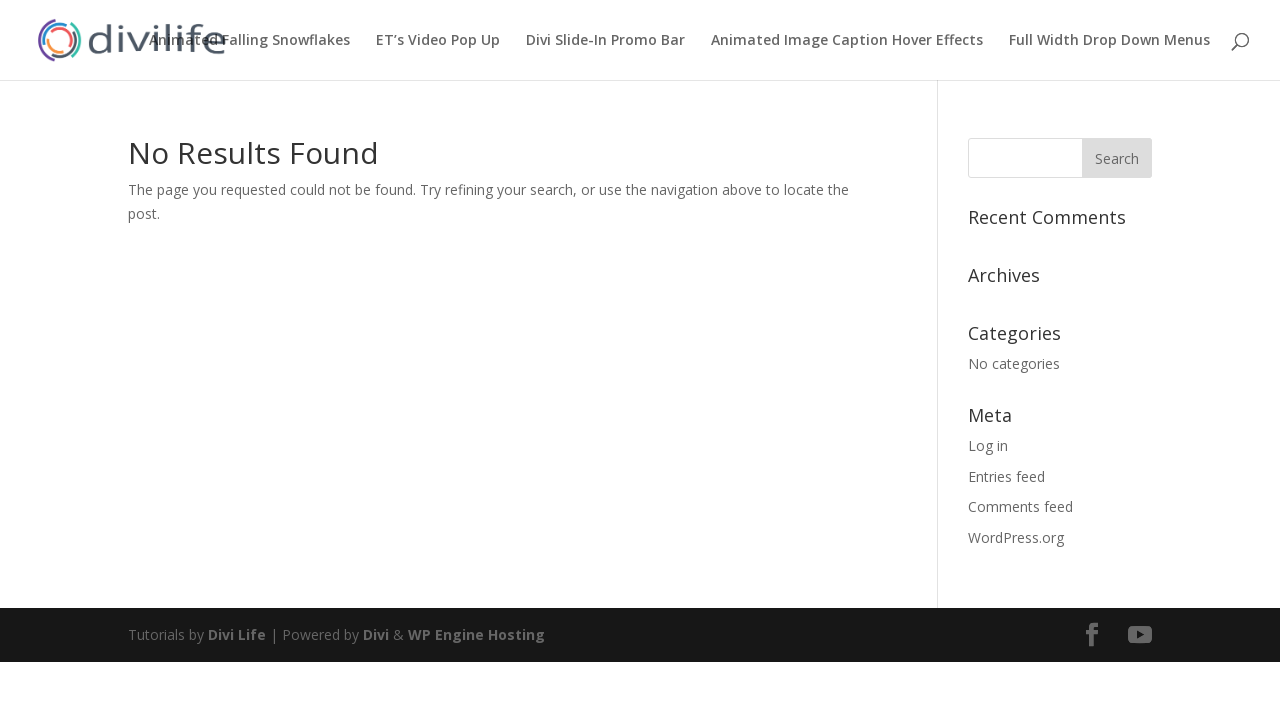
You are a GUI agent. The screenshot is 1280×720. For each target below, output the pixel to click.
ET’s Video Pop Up (438, 41)
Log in (988, 445)
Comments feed (1020, 506)
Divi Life (237, 634)
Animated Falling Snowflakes (249, 41)
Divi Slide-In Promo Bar (605, 41)
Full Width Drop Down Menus (1109, 41)
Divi (376, 634)
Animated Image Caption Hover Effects (847, 41)
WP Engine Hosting (476, 634)
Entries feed (1006, 476)
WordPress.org (1016, 537)
